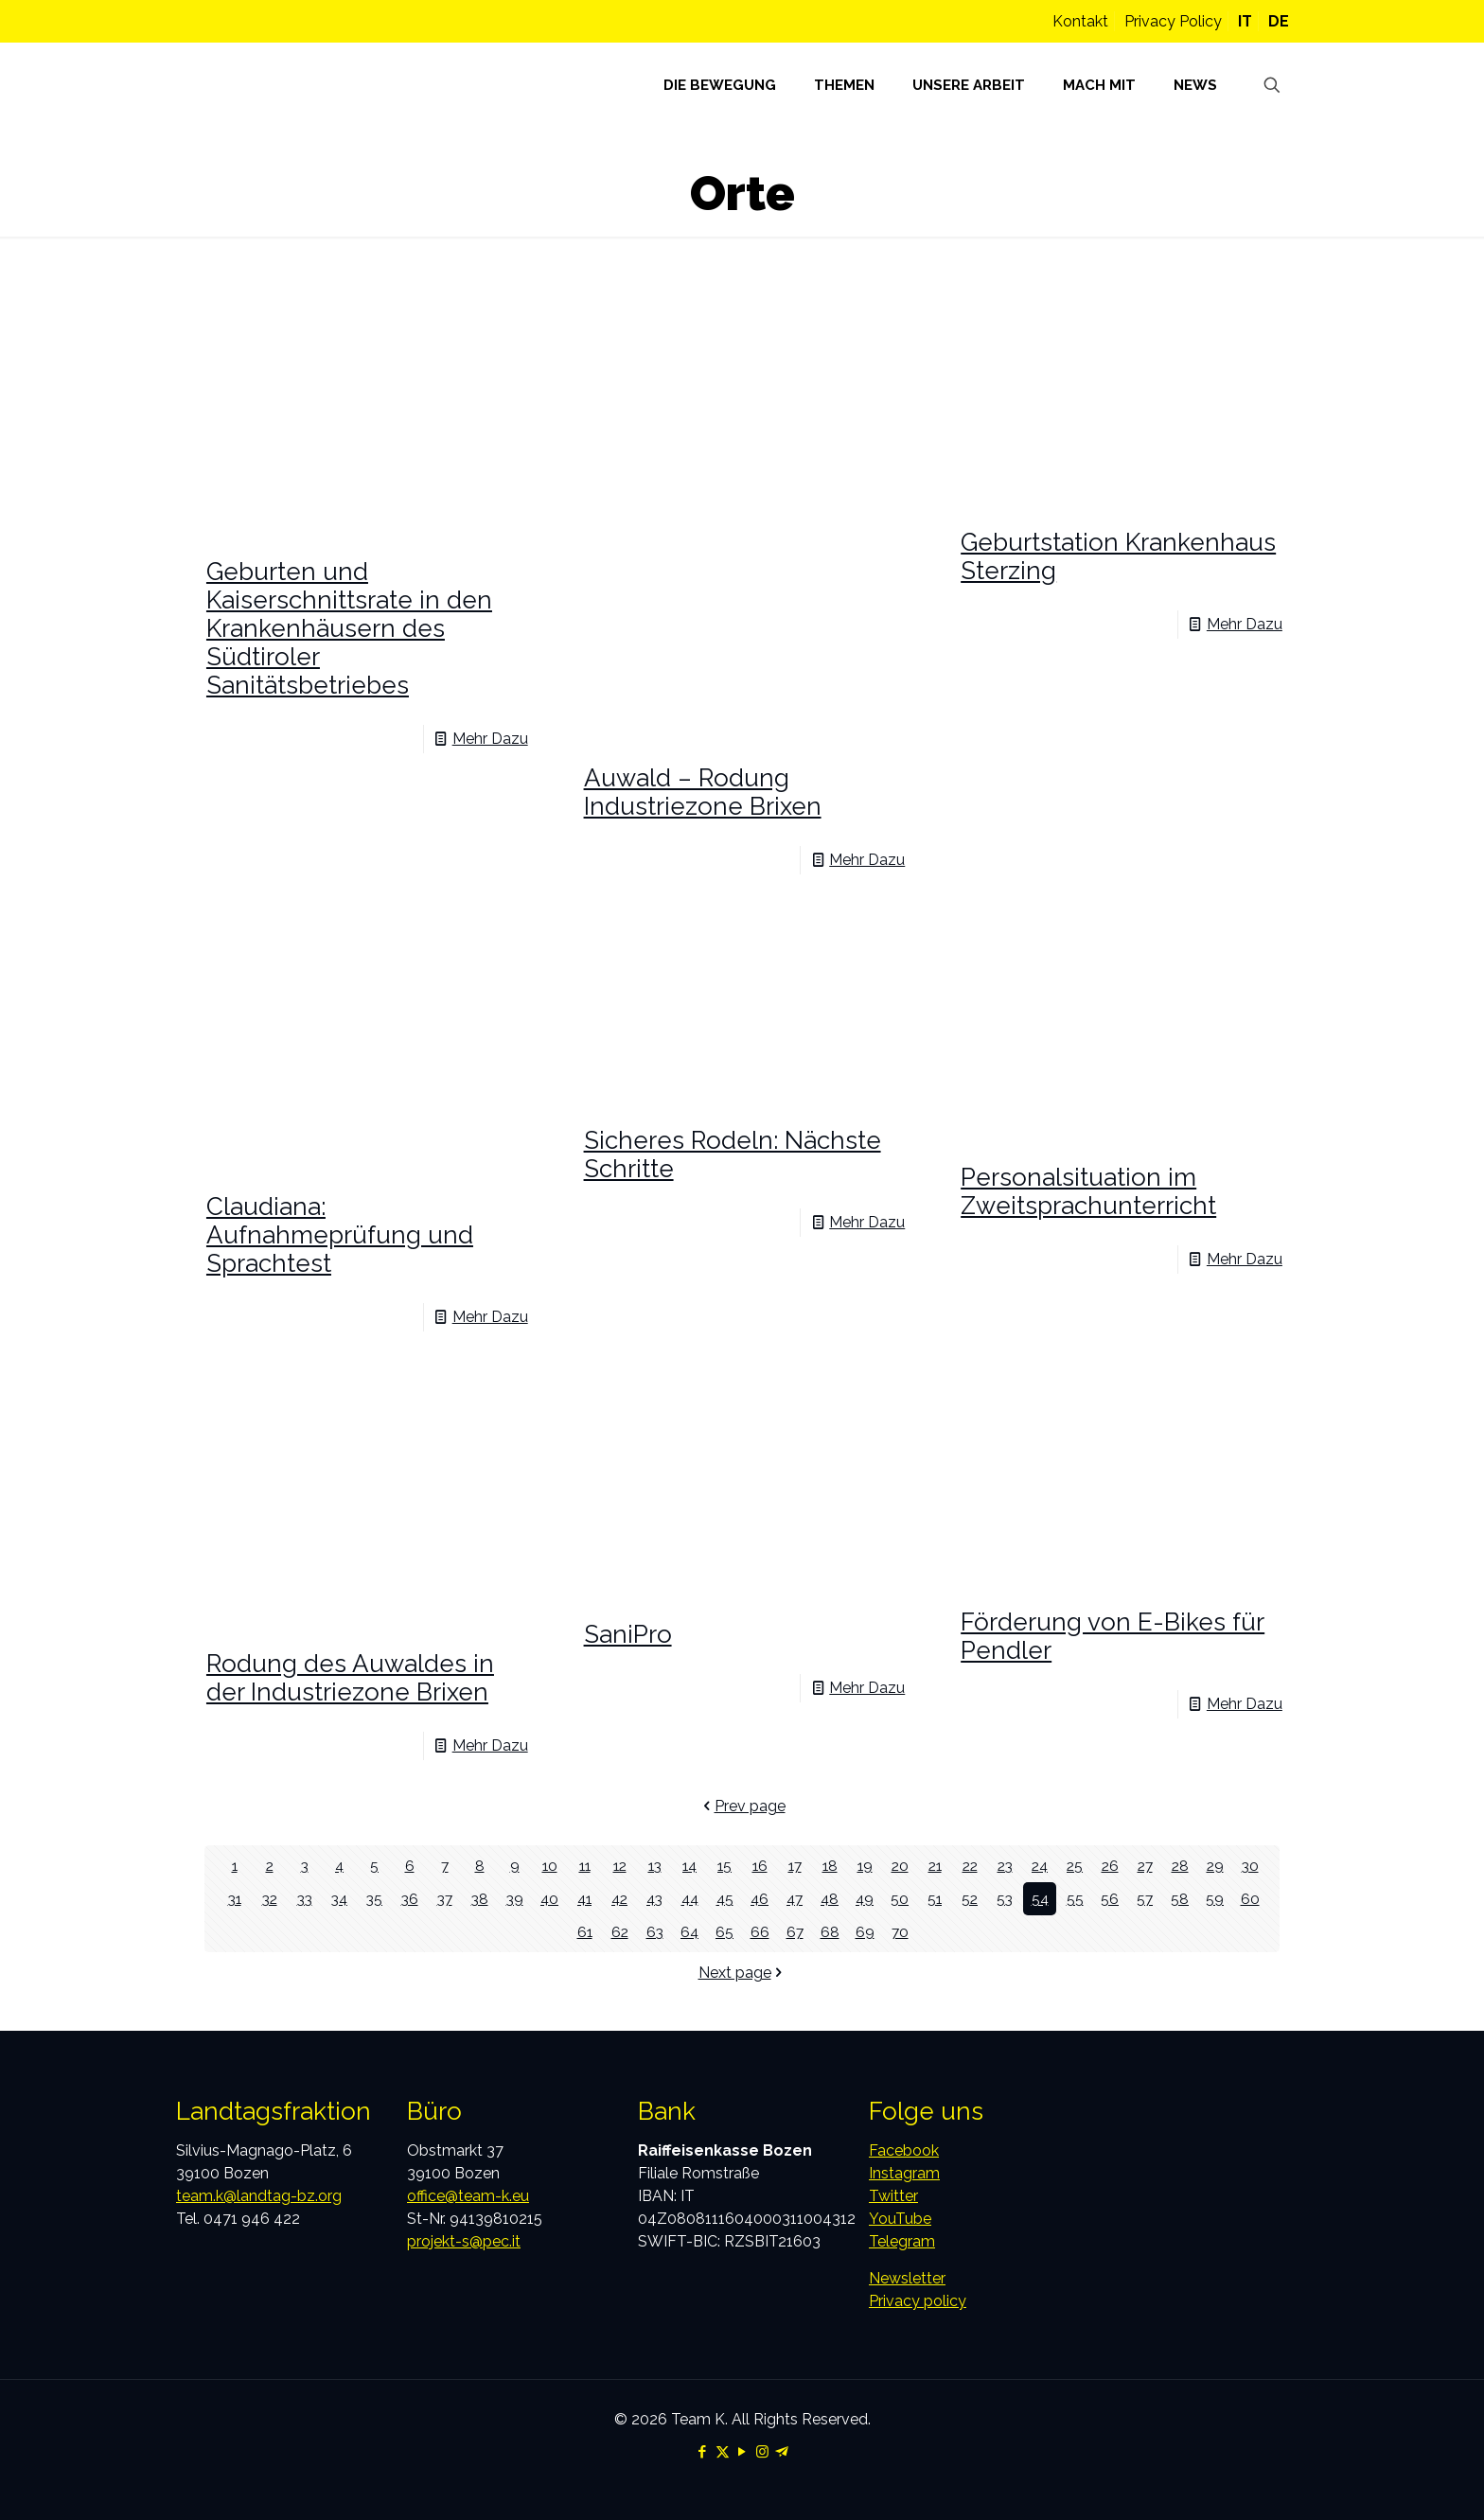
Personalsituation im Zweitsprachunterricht (1088, 1191)
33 (304, 1899)
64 (689, 1932)
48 (830, 1899)
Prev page (742, 1806)
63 (654, 1932)
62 (619, 1932)
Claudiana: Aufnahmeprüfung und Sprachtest (339, 1235)
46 (760, 1899)
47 (795, 1899)
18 (830, 1866)
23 (1005, 1866)
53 (1005, 1899)
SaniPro (628, 1634)
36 (409, 1899)
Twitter (893, 2196)
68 (830, 1932)
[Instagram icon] (762, 2451)
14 (689, 1866)
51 (935, 1899)
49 (865, 1899)
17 (795, 1866)
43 (654, 1899)
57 (1145, 1899)
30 (1250, 1866)
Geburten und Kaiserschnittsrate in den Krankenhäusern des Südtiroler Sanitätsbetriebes (349, 628)
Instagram (904, 2173)
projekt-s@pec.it (464, 2241)
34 (339, 1899)
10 (549, 1866)
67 (795, 1932)
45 (724, 1899)
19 (865, 1866)
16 (759, 1866)
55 (1075, 1899)
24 (1040, 1866)
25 (1075, 1866)
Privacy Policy (1173, 21)
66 (760, 1932)
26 (1110, 1866)
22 (970, 1866)
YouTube (900, 2219)
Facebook (904, 2150)
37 (444, 1899)
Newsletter (907, 2278)
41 (584, 1899)
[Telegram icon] (782, 2451)
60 (1250, 1899)
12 (619, 1866)
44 (689, 1899)
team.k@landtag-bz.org (259, 2196)
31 (234, 1899)
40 (549, 1899)
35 (374, 1899)
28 (1180, 1866)
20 (900, 1866)
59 (1215, 1899)
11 (585, 1866)
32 (269, 1899)
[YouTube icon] (742, 2451)
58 (1180, 1899)
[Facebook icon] (703, 2451)
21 (935, 1866)
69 (865, 1932)
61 (584, 1932)
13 (654, 1866)
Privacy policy (917, 2301)
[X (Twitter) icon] (723, 2451)
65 (724, 1932)
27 (1145, 1866)
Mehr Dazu (490, 739)
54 (1040, 1899)
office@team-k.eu (468, 2196)
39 (514, 1899)
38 (479, 1899)
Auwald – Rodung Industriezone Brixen (703, 792)
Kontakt (1080, 21)
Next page (742, 1973)
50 (900, 1899)
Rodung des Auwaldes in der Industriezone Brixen (350, 1677)
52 (970, 1899)
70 (900, 1932)
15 (725, 1866)
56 (1110, 1899)
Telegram (902, 2241)
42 (619, 1899)
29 (1215, 1866)
